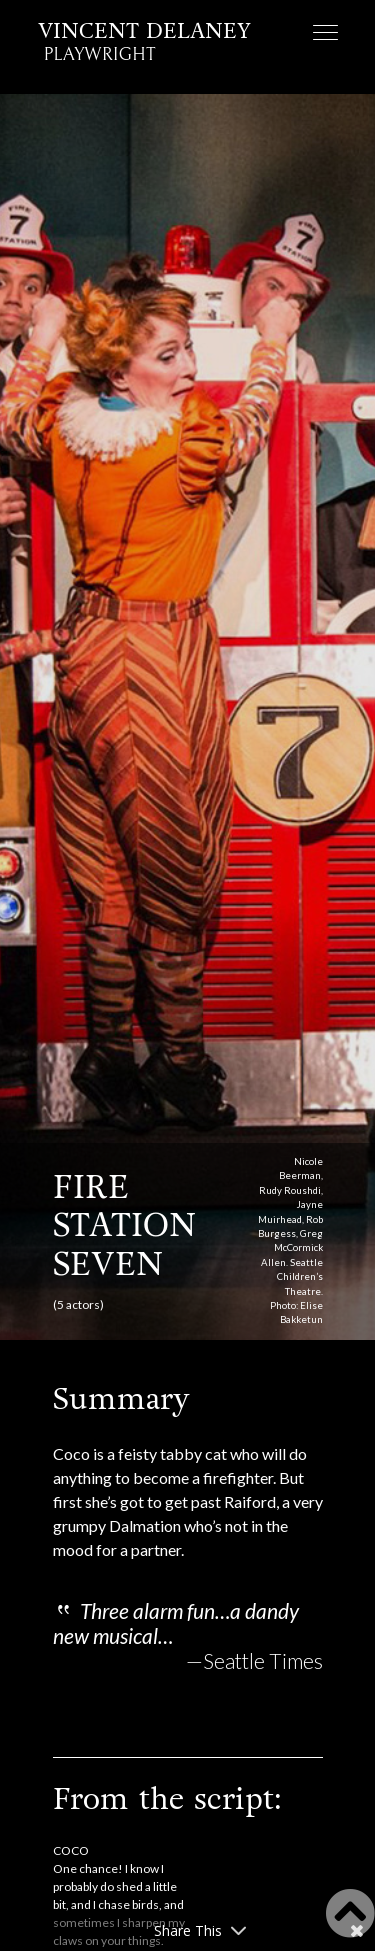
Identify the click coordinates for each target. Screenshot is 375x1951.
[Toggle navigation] (325, 35)
